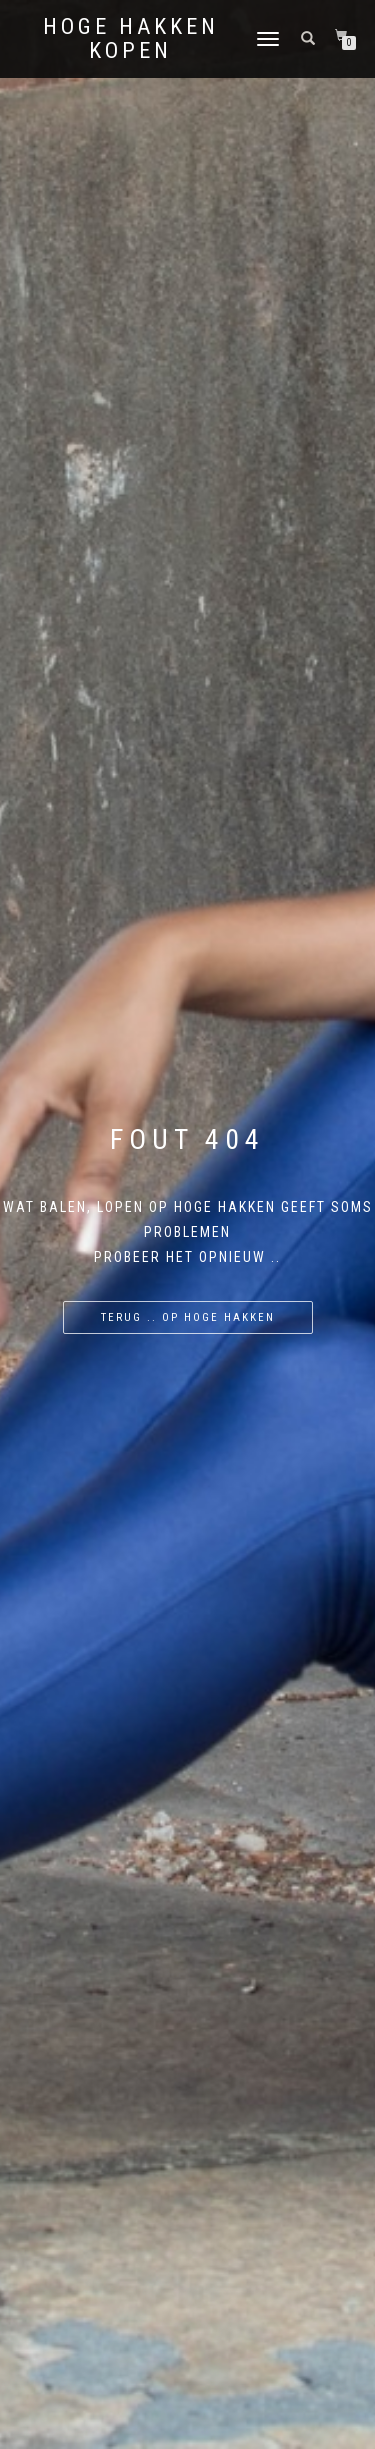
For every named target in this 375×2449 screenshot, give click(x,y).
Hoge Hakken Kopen (131, 39)
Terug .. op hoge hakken (188, 1317)
